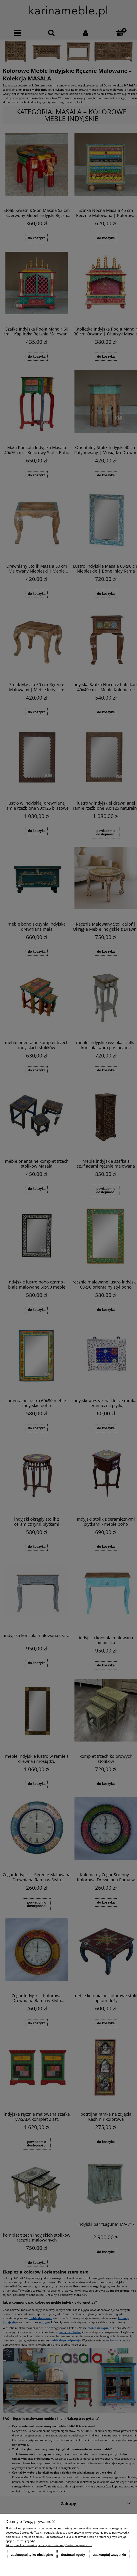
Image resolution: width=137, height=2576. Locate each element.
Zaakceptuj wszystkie (109, 2555)
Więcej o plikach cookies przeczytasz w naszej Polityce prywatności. (49, 2545)
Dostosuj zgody (73, 2555)
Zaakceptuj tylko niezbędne (32, 2555)
